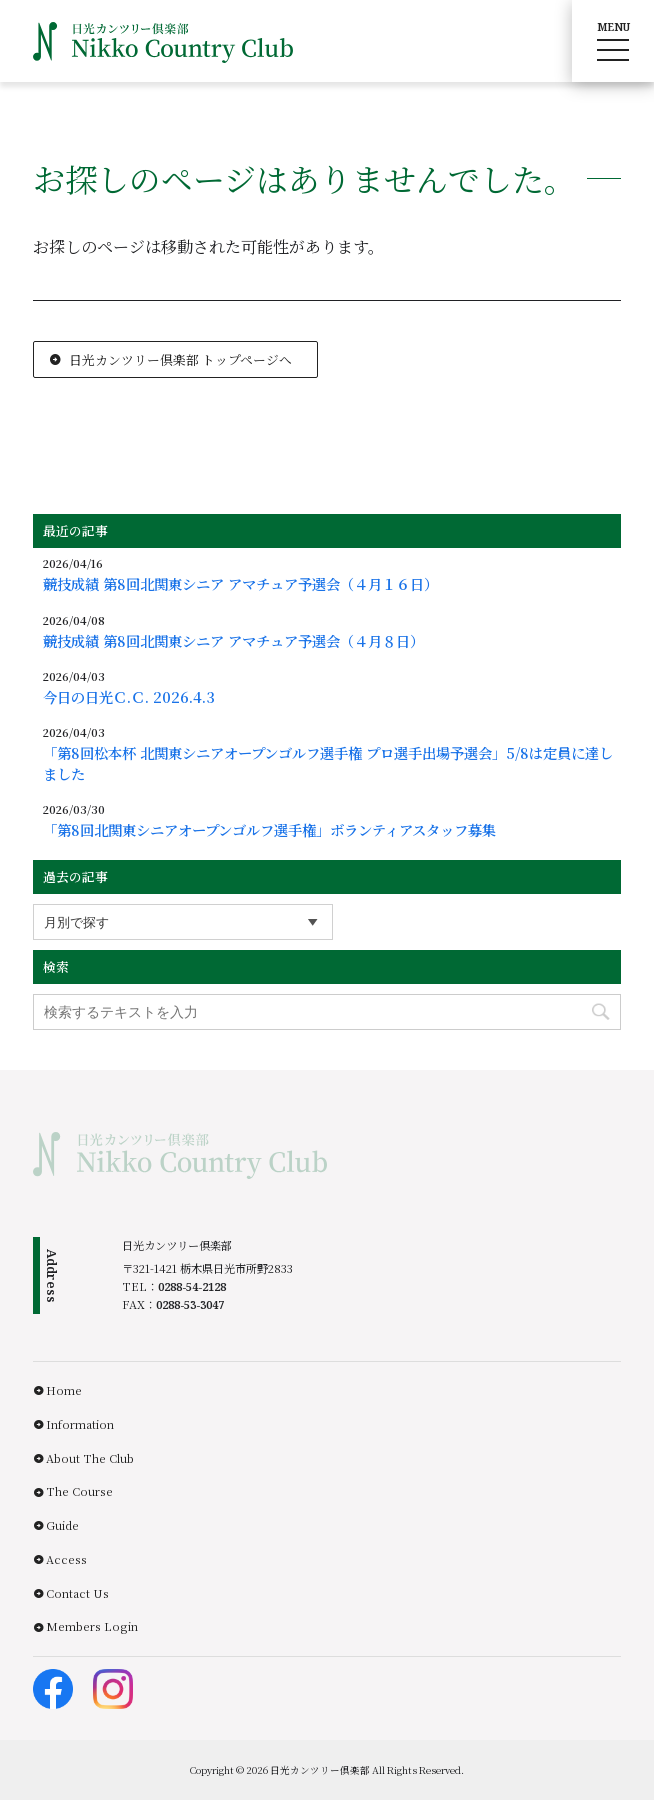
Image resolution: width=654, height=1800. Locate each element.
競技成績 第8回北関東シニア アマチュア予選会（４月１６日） (240, 584)
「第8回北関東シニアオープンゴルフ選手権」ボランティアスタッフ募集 (269, 830)
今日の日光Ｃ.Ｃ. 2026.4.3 (129, 697)
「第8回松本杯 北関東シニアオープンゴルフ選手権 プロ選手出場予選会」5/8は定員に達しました (328, 763)
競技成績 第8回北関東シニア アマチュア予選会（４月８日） (233, 641)
